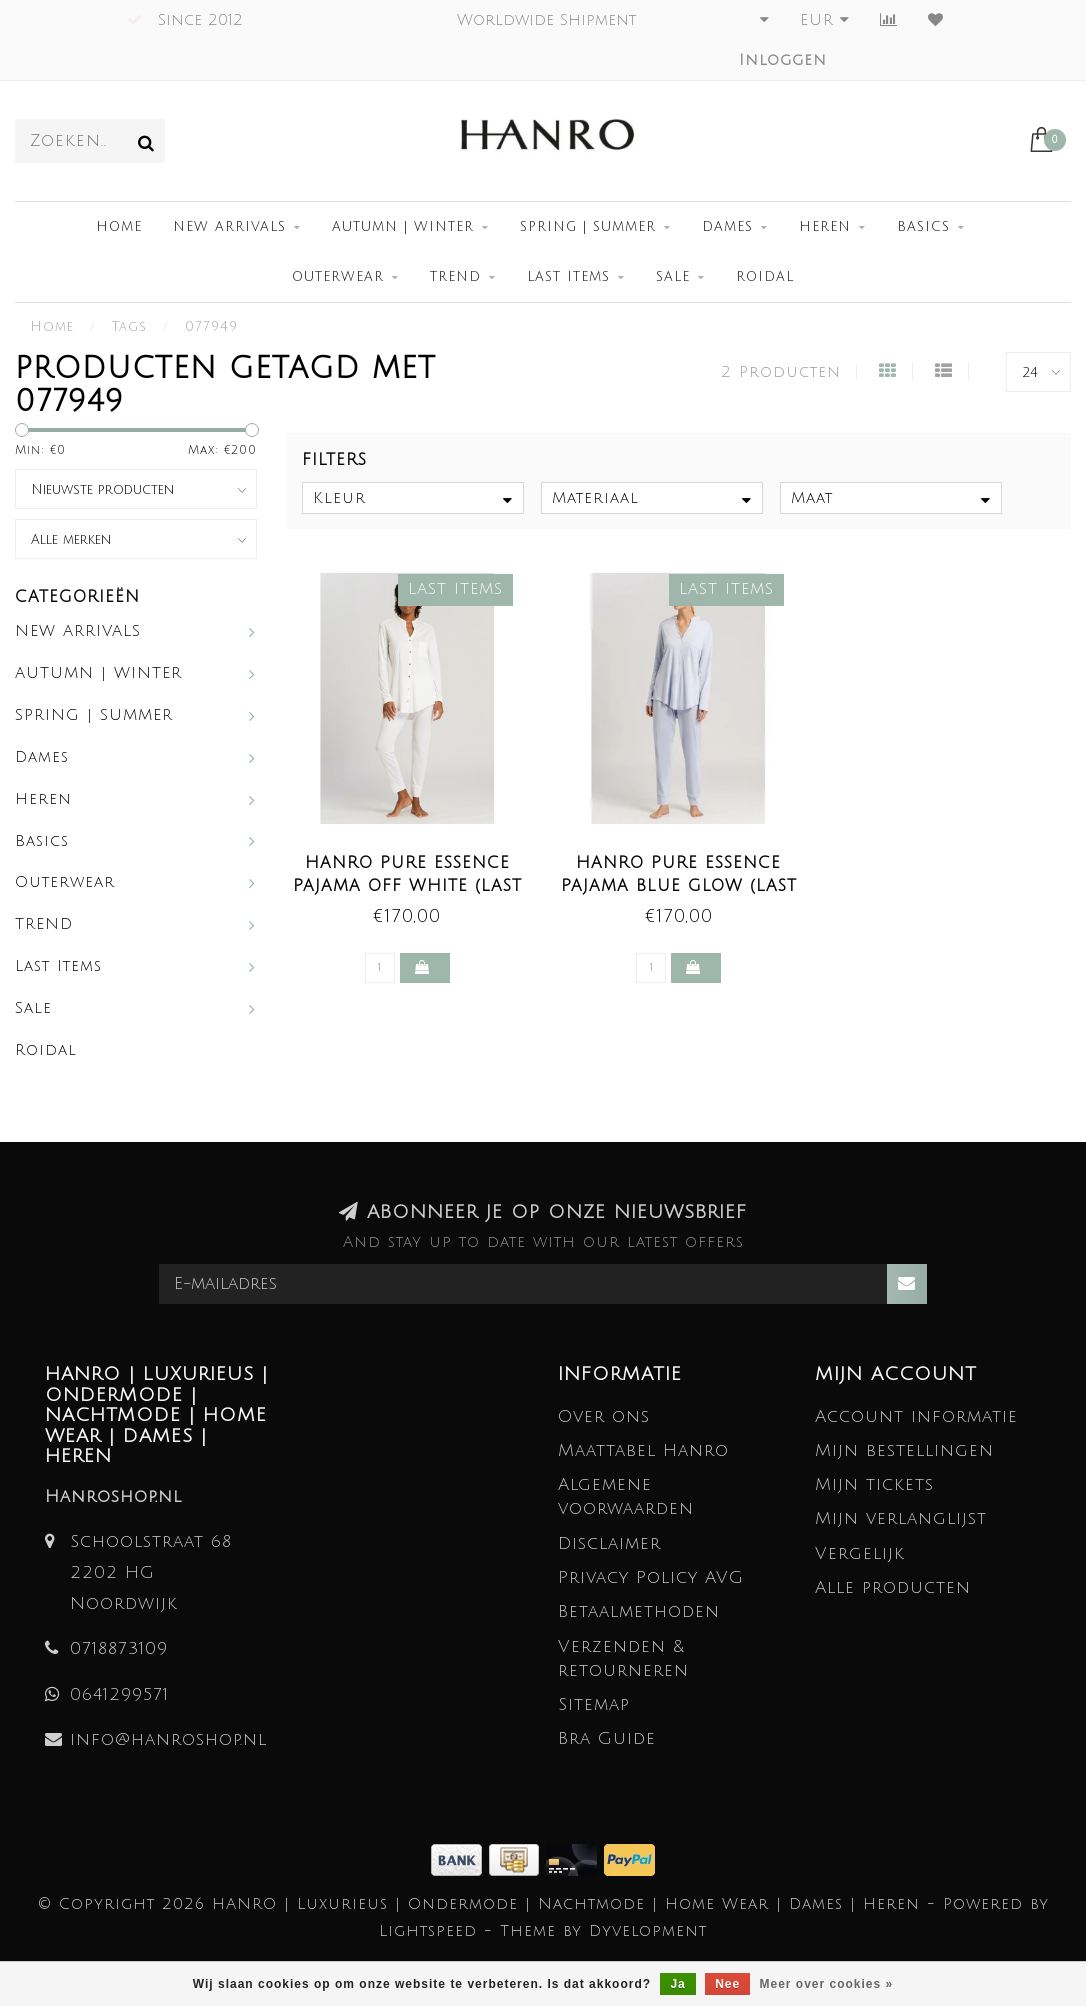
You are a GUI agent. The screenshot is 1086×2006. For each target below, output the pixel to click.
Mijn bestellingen (904, 1450)
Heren (825, 227)
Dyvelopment (648, 1931)
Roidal (765, 277)
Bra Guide (607, 1738)
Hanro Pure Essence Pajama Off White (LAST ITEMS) (407, 886)
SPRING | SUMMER (588, 227)
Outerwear (338, 277)
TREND (455, 277)
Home (119, 227)
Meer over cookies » (827, 1984)
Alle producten (893, 1587)
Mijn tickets (874, 1484)
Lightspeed (428, 1931)
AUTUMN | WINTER (403, 227)
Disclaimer (609, 1543)
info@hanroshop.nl (168, 1739)
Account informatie (916, 1416)
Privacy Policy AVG (651, 1577)
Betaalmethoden (639, 1611)
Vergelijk (860, 1553)
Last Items (568, 277)
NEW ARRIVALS (229, 227)
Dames (727, 227)
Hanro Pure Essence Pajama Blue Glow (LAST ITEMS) (679, 886)
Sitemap (594, 1704)
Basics (923, 227)
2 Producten (781, 372)
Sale (673, 277)
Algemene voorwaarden (626, 1496)
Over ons (604, 1416)
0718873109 (119, 1648)
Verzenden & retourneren (623, 1658)
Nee (727, 1984)
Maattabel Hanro (643, 1450)
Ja (677, 1984)
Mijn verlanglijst (901, 1518)
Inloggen (783, 60)
